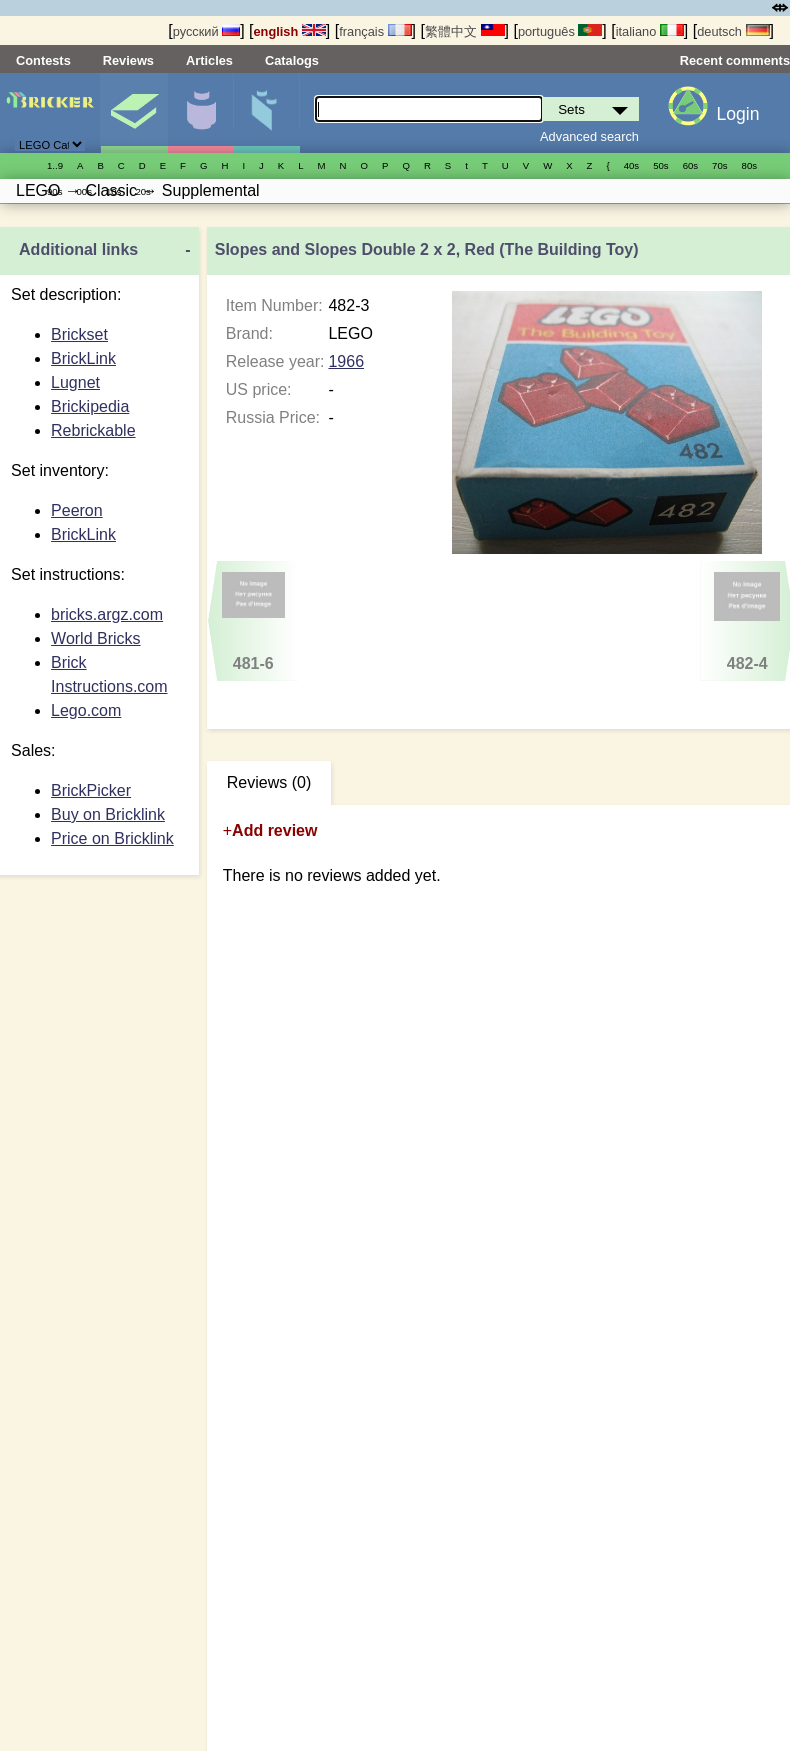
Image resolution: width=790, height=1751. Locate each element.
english (290, 31)
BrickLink (83, 358)
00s (83, 191)
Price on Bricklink (112, 838)
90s (54, 191)
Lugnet (75, 382)
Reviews (128, 60)
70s (719, 165)
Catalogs (292, 60)
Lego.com (86, 710)
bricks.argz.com (107, 614)
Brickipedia (90, 406)
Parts (266, 113)
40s (631, 165)
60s (690, 165)
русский (206, 31)
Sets (133, 113)
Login (737, 114)
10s (113, 191)
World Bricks (96, 638)
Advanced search (589, 136)
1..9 (55, 165)
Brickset (79, 334)
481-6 (253, 622)
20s (142, 191)
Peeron (77, 510)
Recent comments (735, 60)
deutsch (733, 31)
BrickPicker (91, 790)
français (375, 31)
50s (660, 165)
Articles (209, 60)
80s (749, 165)
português (560, 31)
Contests (43, 60)
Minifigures (200, 113)
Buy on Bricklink (108, 814)
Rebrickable (93, 430)
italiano (650, 31)
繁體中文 (465, 31)
